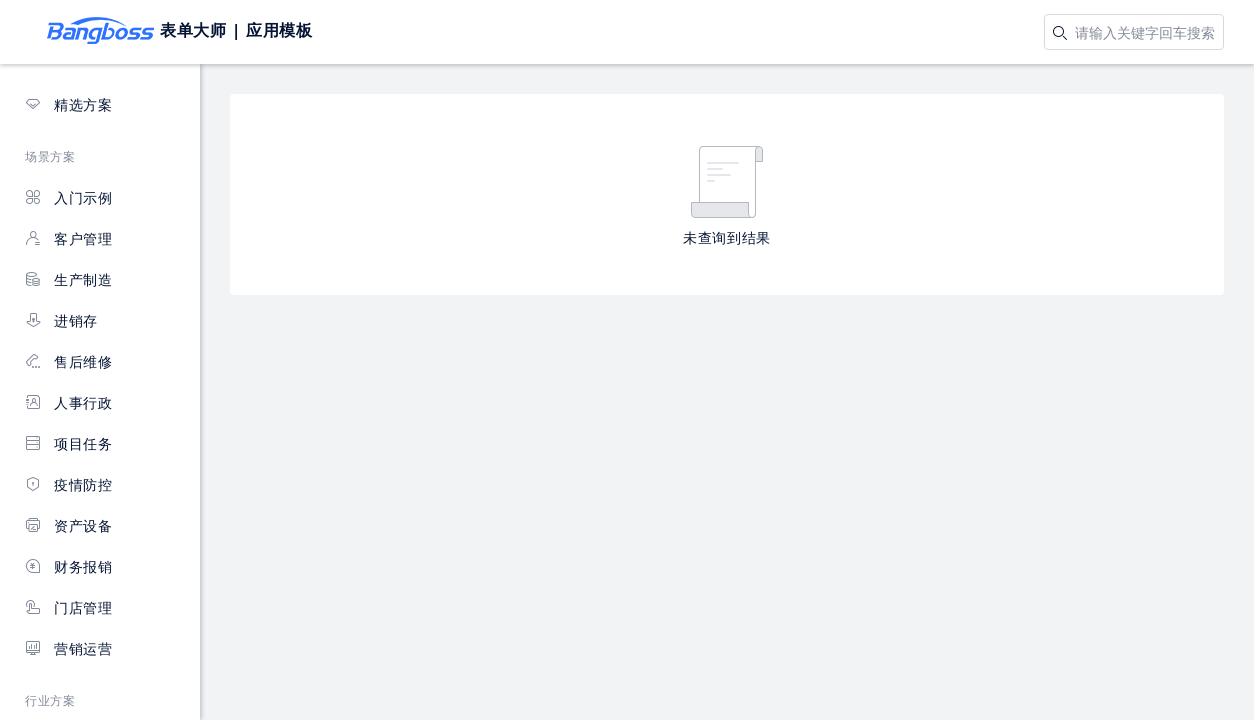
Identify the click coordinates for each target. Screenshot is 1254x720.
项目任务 (69, 443)
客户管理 (69, 238)
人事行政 (69, 402)
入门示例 (69, 197)
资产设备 (69, 525)
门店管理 (69, 607)
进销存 (61, 320)
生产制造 (69, 279)
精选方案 (69, 104)
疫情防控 (69, 484)
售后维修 (69, 361)
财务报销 (69, 566)
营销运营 (69, 648)
